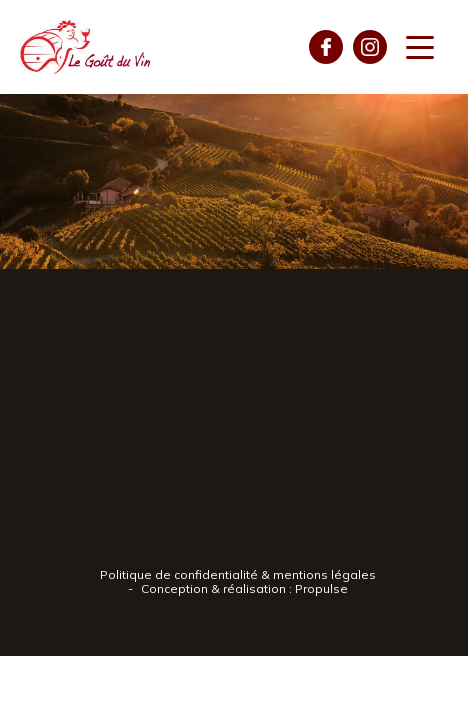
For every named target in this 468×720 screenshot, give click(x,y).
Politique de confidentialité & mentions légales (238, 574)
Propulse (321, 588)
